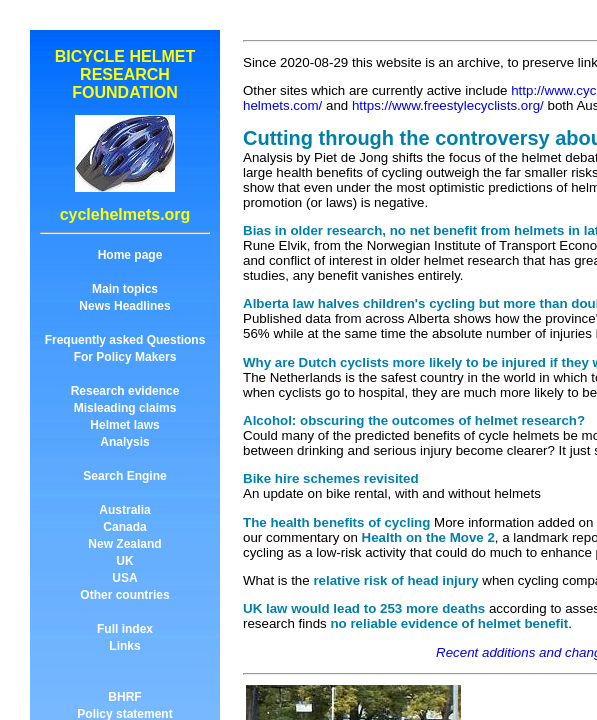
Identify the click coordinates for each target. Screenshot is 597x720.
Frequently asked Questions (125, 340)
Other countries (124, 595)
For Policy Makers (125, 357)
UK (124, 561)
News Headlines (124, 306)
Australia (124, 510)
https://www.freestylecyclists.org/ (448, 105)
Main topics (125, 289)
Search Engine (124, 476)
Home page (130, 255)
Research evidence (125, 391)
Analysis (124, 442)
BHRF (124, 697)
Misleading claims (125, 408)
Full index (125, 629)
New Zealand (124, 544)
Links (124, 646)
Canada (124, 527)
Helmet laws (124, 425)
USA (124, 578)
